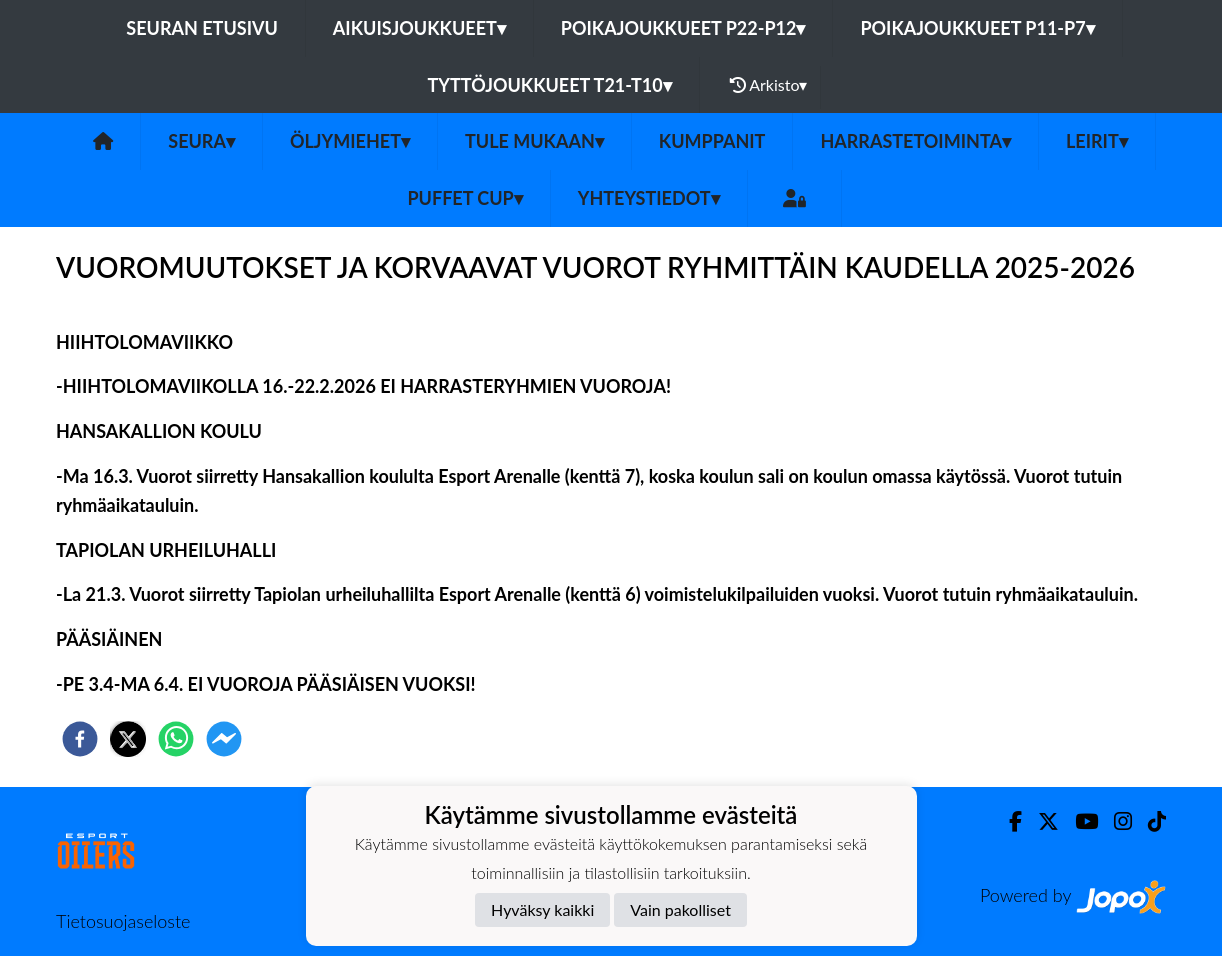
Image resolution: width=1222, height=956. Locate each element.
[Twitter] (1040, 821)
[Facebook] (1007, 821)
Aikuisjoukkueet (419, 28)
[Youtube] (1078, 821)
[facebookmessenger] (224, 739)
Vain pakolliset (680, 909)
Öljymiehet (350, 141)
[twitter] (128, 739)
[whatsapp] (176, 739)
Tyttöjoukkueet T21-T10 (550, 85)
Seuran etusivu (202, 28)
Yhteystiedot (649, 198)
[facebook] (80, 739)
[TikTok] (1149, 821)
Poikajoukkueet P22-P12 (683, 28)
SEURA (201, 141)
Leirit (1097, 141)
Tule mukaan (534, 141)
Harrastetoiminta (915, 141)
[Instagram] (1115, 821)
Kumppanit (712, 141)
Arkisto (769, 85)
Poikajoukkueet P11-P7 (977, 28)
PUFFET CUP (464, 198)
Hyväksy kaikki (542, 909)
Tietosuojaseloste (123, 921)
